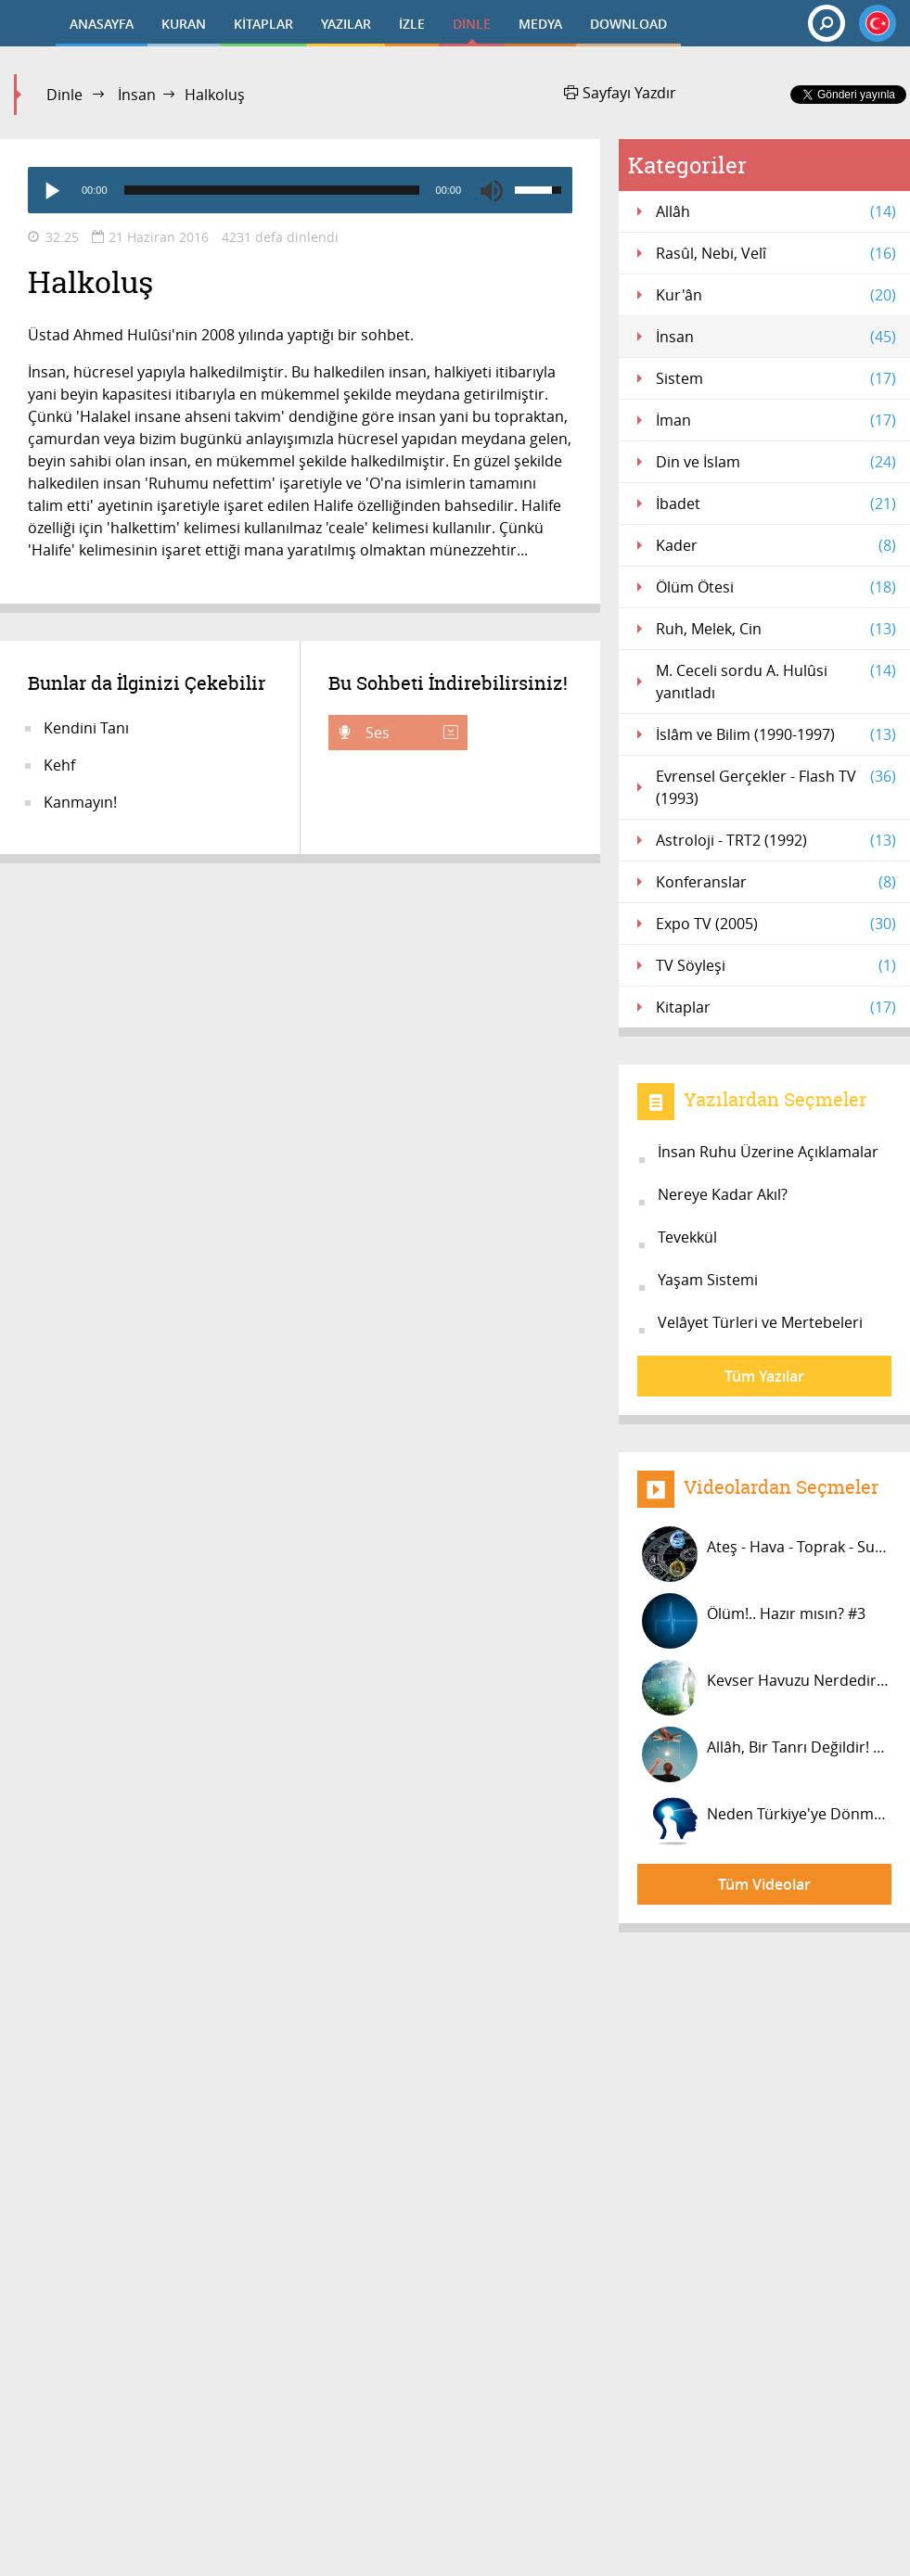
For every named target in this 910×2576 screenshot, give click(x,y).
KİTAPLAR (263, 23)
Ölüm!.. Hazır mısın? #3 (753, 1621)
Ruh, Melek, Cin (776, 629)
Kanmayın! (80, 802)
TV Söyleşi (776, 965)
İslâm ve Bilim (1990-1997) (776, 734)
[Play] (51, 190)
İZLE (412, 23)
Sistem (776, 378)
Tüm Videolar (764, 1884)
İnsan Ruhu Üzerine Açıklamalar (768, 1151)
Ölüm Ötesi (776, 587)
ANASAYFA (102, 23)
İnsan (137, 94)
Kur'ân (776, 295)
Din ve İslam (776, 462)
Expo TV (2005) (776, 923)
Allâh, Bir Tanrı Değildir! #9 (766, 1754)
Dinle (64, 94)
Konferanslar (776, 882)
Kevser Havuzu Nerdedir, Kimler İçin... (766, 1687)
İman (776, 420)
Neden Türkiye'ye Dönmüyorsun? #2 (766, 1821)
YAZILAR (346, 23)
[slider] (271, 190)
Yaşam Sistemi (708, 1279)
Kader (776, 545)
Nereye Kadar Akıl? (723, 1194)
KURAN (183, 23)
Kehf (59, 765)
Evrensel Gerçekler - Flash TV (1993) (776, 787)
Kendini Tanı (86, 728)
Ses (410, 732)
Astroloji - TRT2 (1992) (776, 840)
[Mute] (491, 190)
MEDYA (540, 23)
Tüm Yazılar (764, 1376)
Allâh (776, 211)
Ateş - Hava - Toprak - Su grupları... (766, 1554)
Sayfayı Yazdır (620, 93)
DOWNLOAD (628, 23)
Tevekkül (687, 1237)
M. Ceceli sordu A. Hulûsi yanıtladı (776, 681)
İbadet (776, 503)
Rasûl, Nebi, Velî (776, 253)
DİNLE (472, 23)
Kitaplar (776, 1007)
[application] (300, 190)
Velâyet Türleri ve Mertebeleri (760, 1322)
